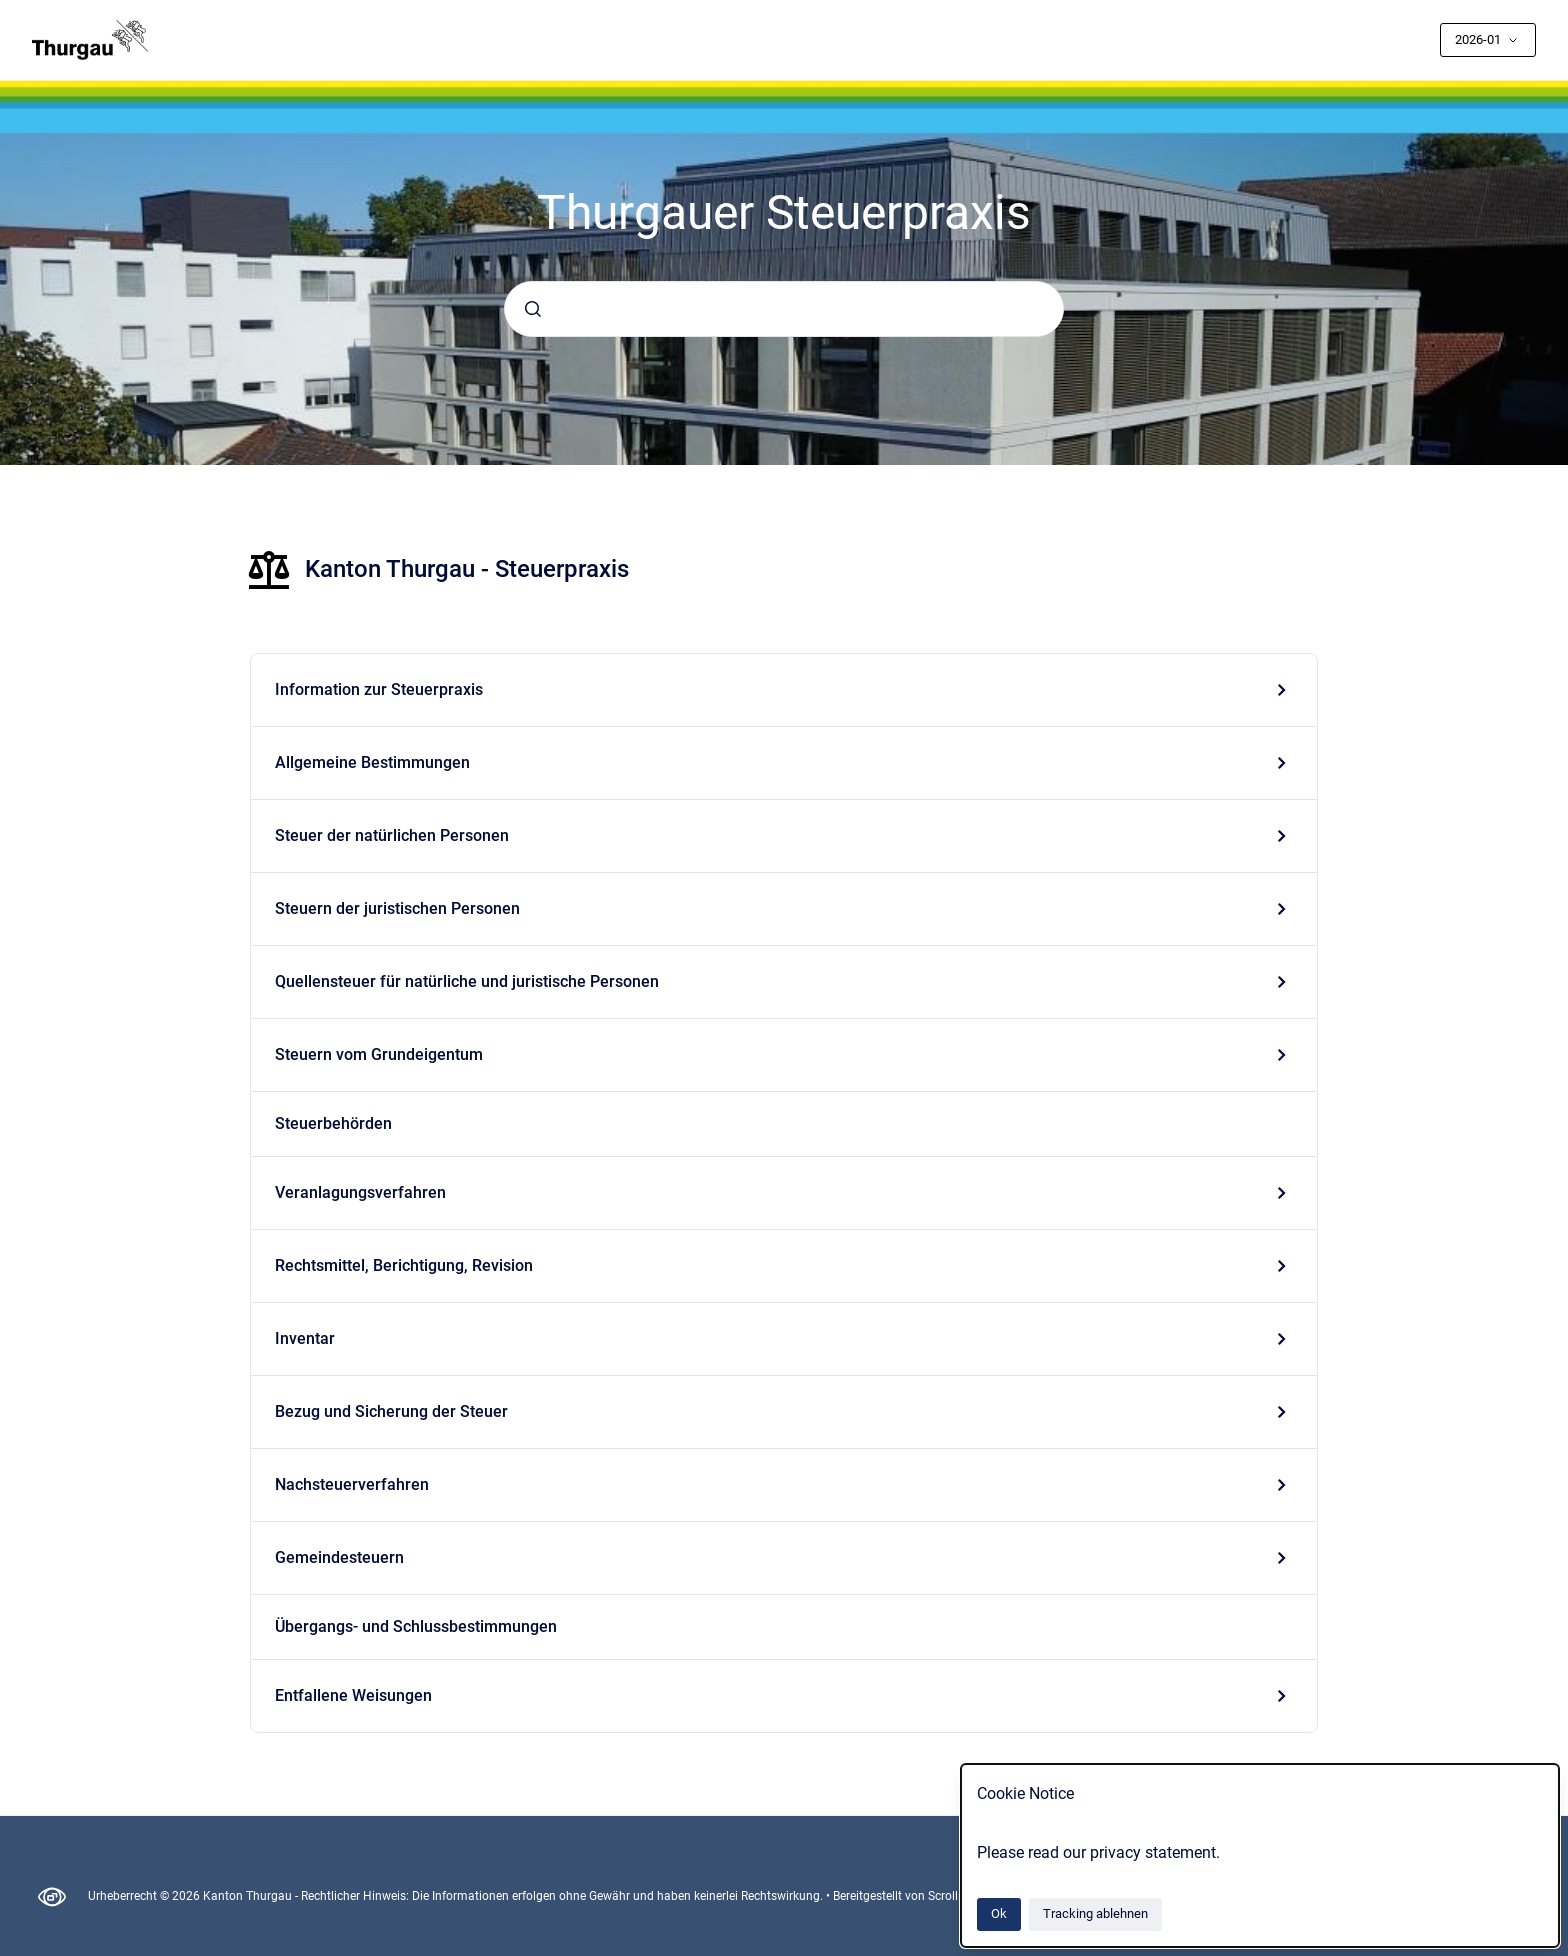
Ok (999, 1913)
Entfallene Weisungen (353, 1695)
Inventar (305, 1338)
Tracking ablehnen (1095, 1913)
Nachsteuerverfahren (352, 1484)
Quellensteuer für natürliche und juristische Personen (467, 981)
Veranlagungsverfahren (360, 1192)
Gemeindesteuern (339, 1557)
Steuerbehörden (333, 1123)
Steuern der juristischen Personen (397, 908)
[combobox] (784, 309)
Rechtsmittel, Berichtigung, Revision (404, 1265)
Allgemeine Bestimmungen (372, 762)
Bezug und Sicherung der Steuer (391, 1411)
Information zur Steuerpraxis (379, 689)
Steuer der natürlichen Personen (392, 835)
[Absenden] (533, 309)
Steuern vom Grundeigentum (379, 1054)
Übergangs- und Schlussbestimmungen (416, 1626)
